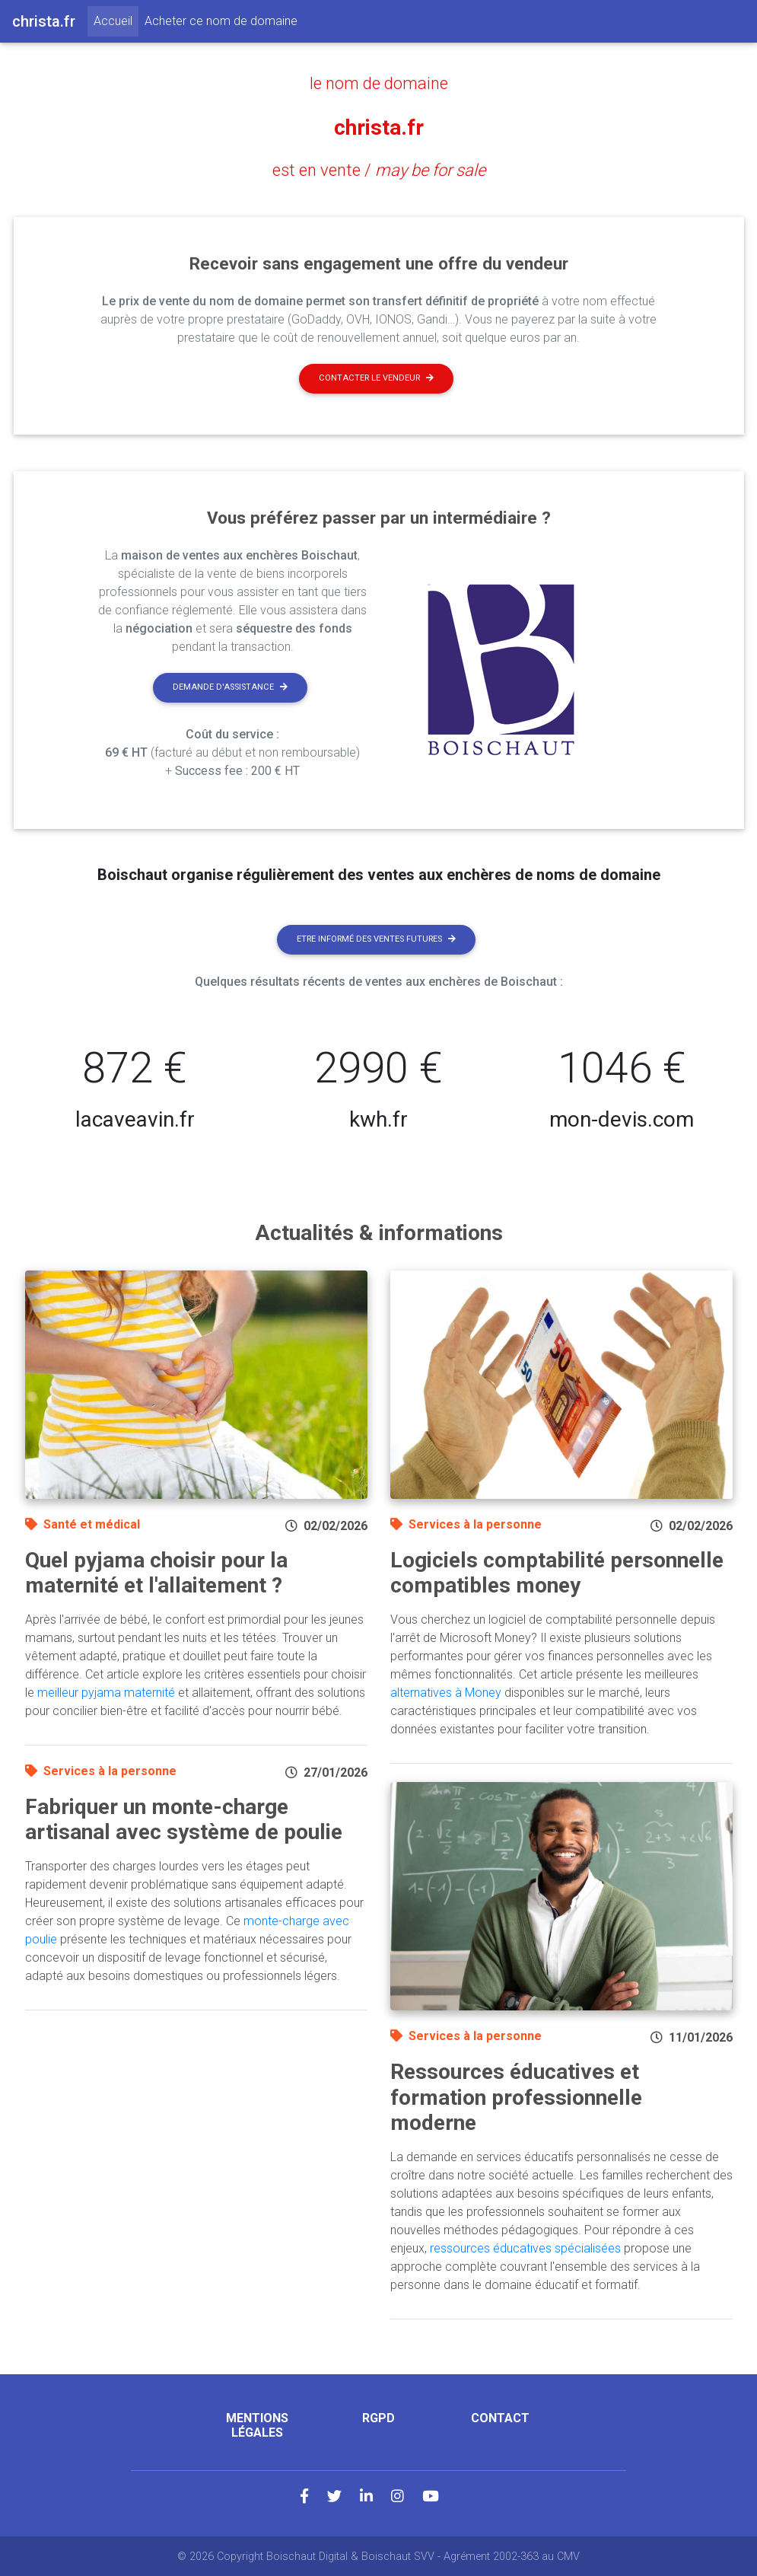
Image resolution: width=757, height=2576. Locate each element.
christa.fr (379, 126)
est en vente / (378, 169)
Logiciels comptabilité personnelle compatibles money (557, 1572)
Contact (500, 2417)
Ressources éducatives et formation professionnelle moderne (516, 2096)
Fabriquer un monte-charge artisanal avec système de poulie (183, 1818)
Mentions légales (257, 2424)
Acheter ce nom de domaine (221, 21)
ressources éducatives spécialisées (525, 2247)
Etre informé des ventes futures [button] (376, 938)
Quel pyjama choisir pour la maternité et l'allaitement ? (156, 1572)
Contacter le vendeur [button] (376, 377)
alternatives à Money (445, 1692)
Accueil (116, 19)
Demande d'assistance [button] (230, 686)
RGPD (378, 2417)
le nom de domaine (379, 83)
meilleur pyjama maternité (106, 1692)
